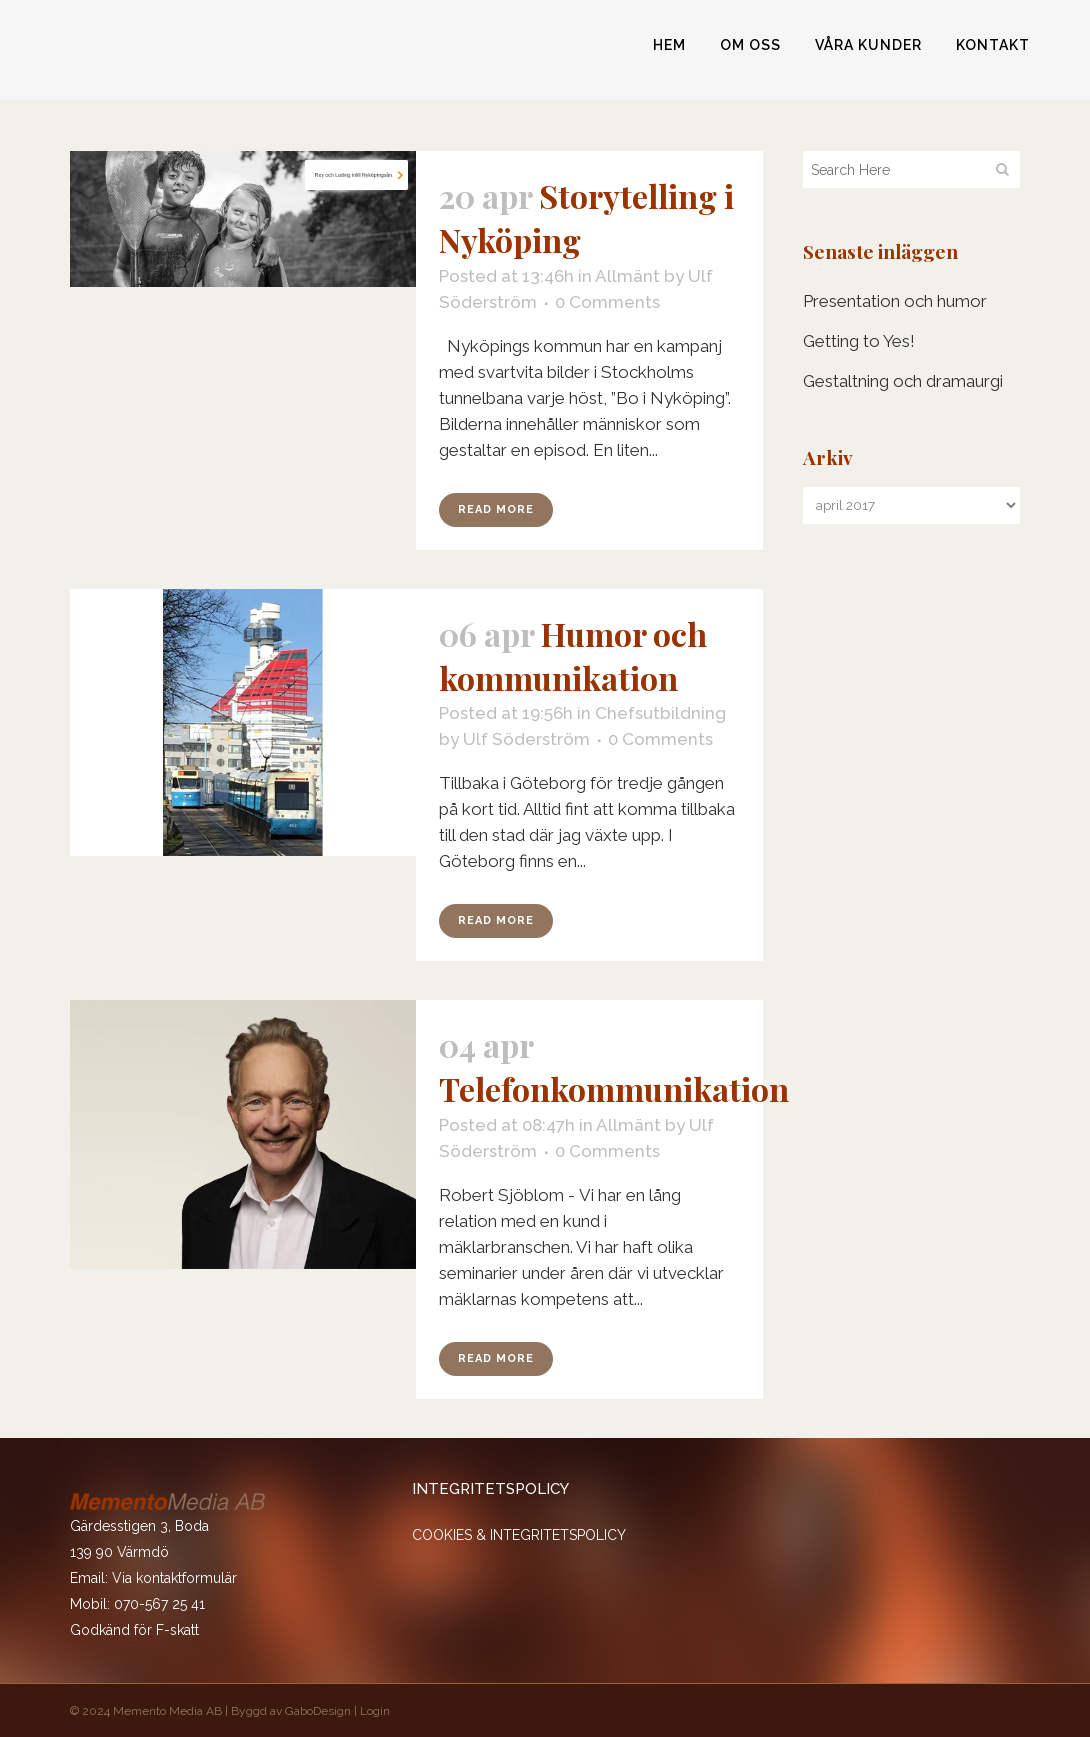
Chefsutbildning (660, 713)
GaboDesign (318, 1711)
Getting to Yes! (859, 341)
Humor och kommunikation (573, 655)
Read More (496, 509)
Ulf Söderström (526, 739)
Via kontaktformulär (174, 1578)
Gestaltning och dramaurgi (903, 381)
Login (375, 1711)
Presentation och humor (895, 301)
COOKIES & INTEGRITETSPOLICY (519, 1535)
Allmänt (627, 276)
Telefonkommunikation (614, 1088)
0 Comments (607, 302)
